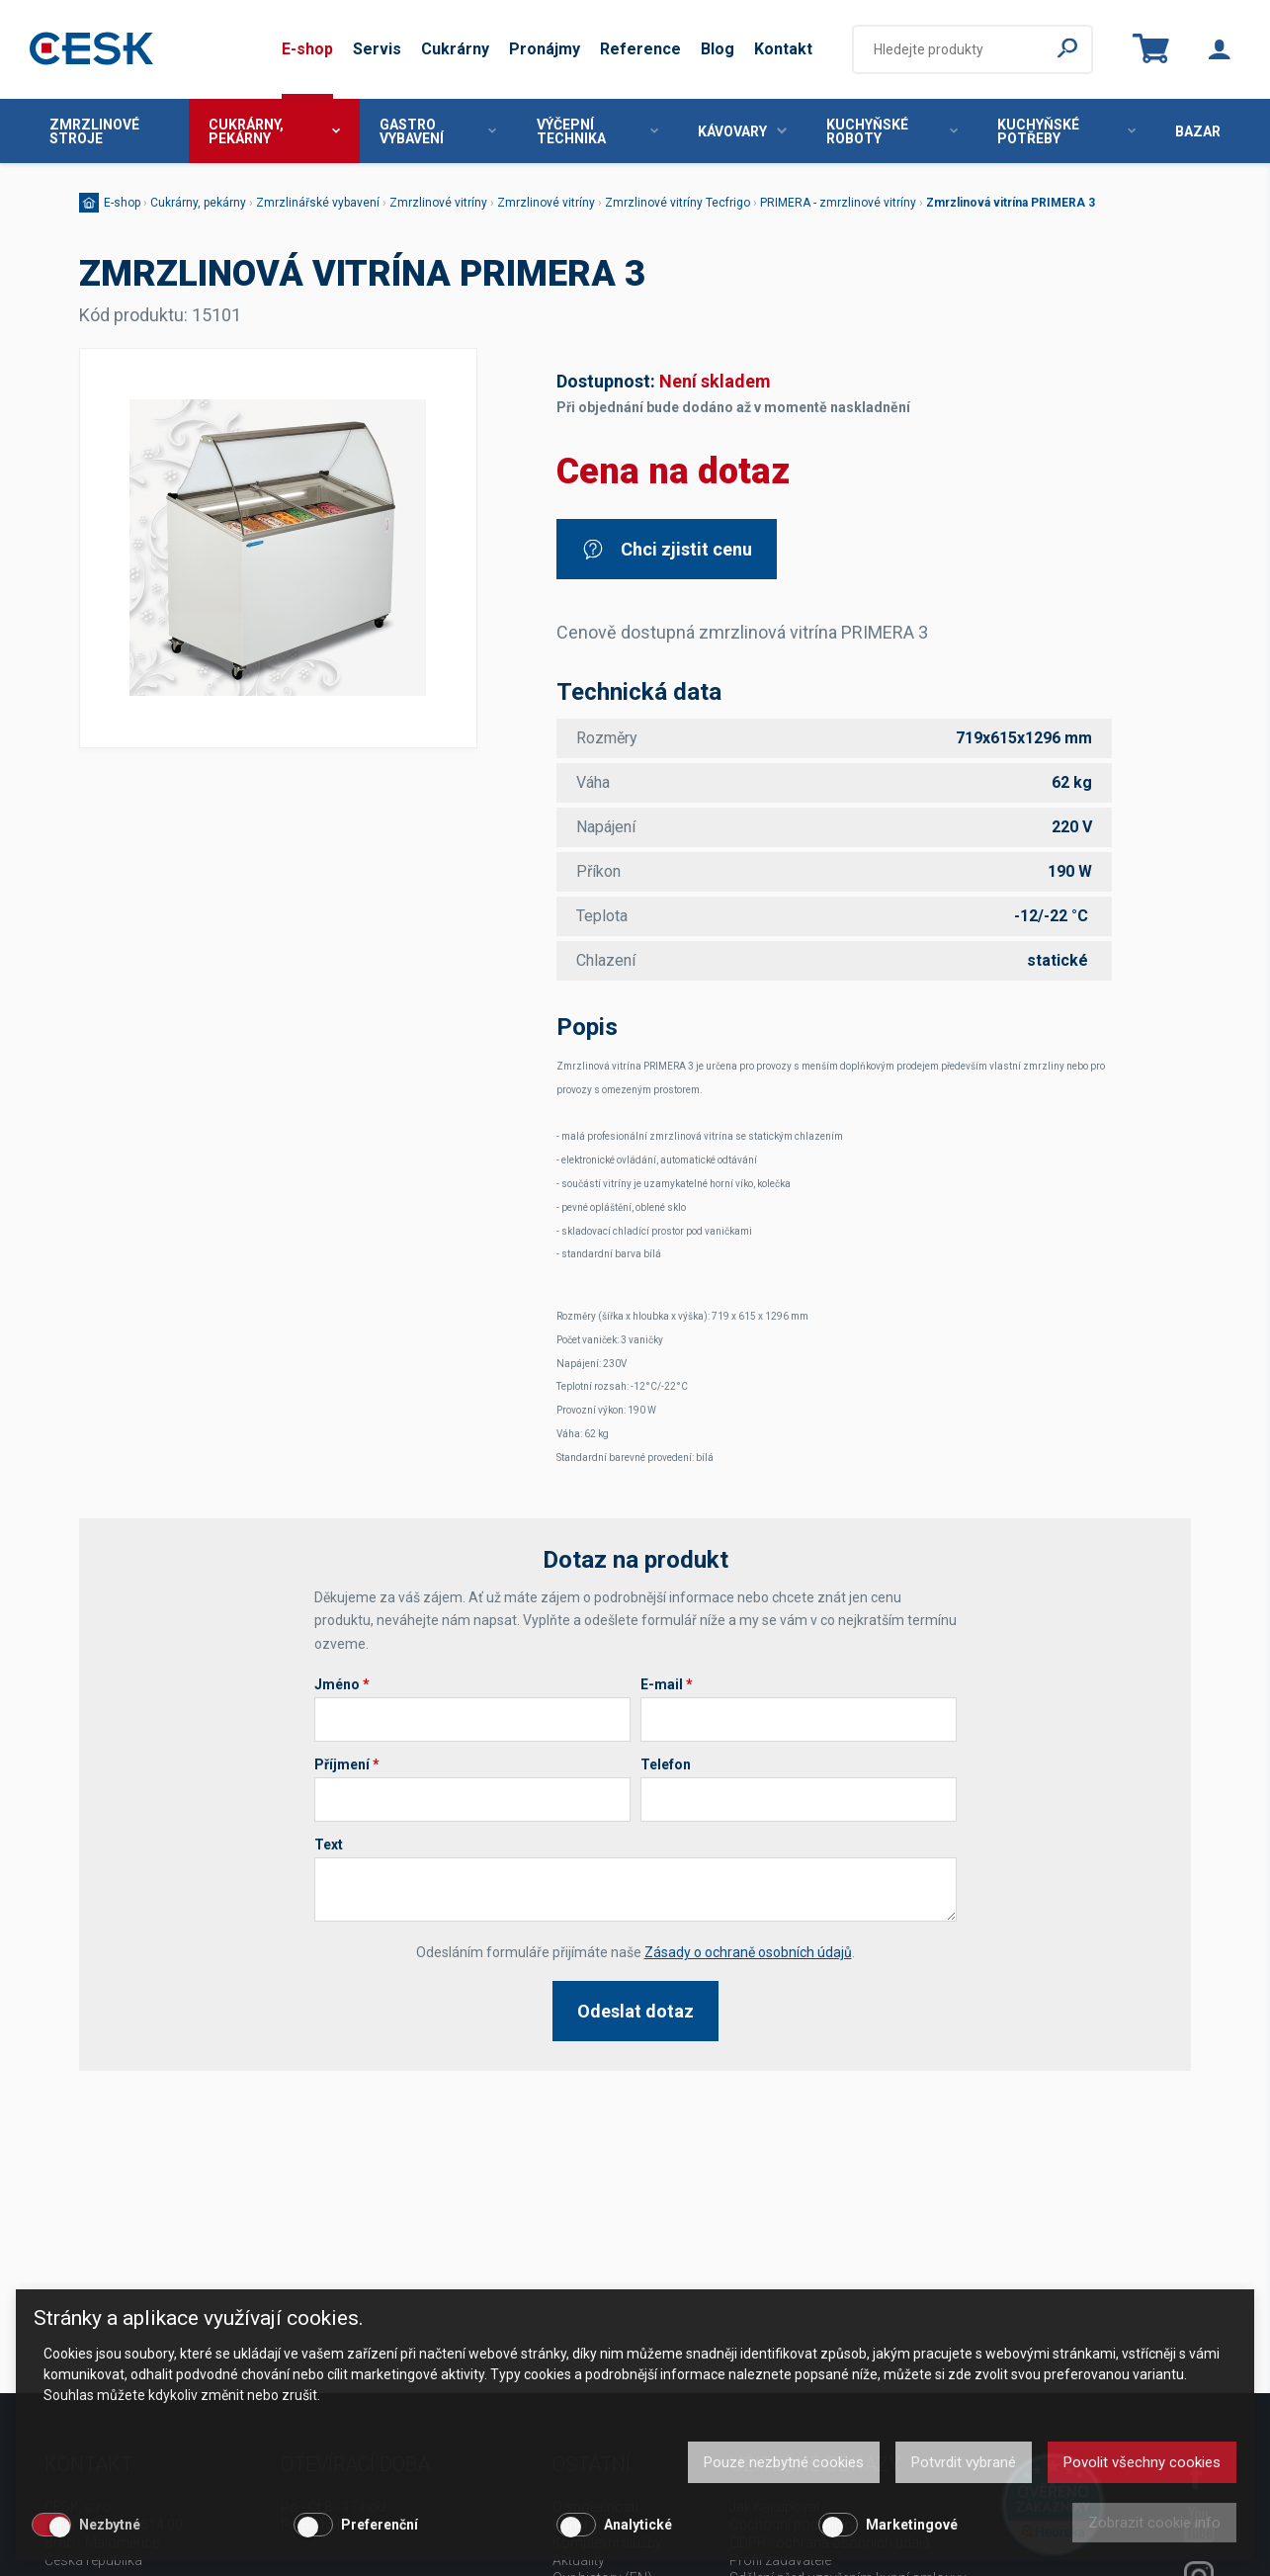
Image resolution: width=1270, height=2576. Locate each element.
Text (328, 1844)
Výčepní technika (598, 131)
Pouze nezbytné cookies (784, 2462)
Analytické (638, 2525)
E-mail (666, 1684)
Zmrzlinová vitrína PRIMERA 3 (1010, 203)
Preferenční (379, 2525)
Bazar (1198, 131)
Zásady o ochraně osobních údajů (748, 1952)
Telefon (665, 1764)
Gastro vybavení (438, 131)
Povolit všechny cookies (1142, 2462)
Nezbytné (109, 2525)
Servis (377, 49)
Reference (640, 49)
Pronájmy (544, 49)
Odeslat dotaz (635, 2011)
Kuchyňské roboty (892, 131)
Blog (717, 49)
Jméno (342, 1684)
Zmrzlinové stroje (94, 131)
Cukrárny (455, 49)
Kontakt (783, 49)
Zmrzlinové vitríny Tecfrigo (677, 203)
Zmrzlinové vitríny (438, 203)
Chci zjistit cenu (666, 549)
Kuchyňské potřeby (1066, 131)
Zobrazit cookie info (1154, 2523)
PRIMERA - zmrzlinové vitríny (838, 203)
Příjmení (347, 1764)
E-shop (307, 49)
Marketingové (912, 2525)
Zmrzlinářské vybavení (318, 203)
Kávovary (742, 131)
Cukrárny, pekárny (274, 131)
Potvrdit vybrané (963, 2462)
